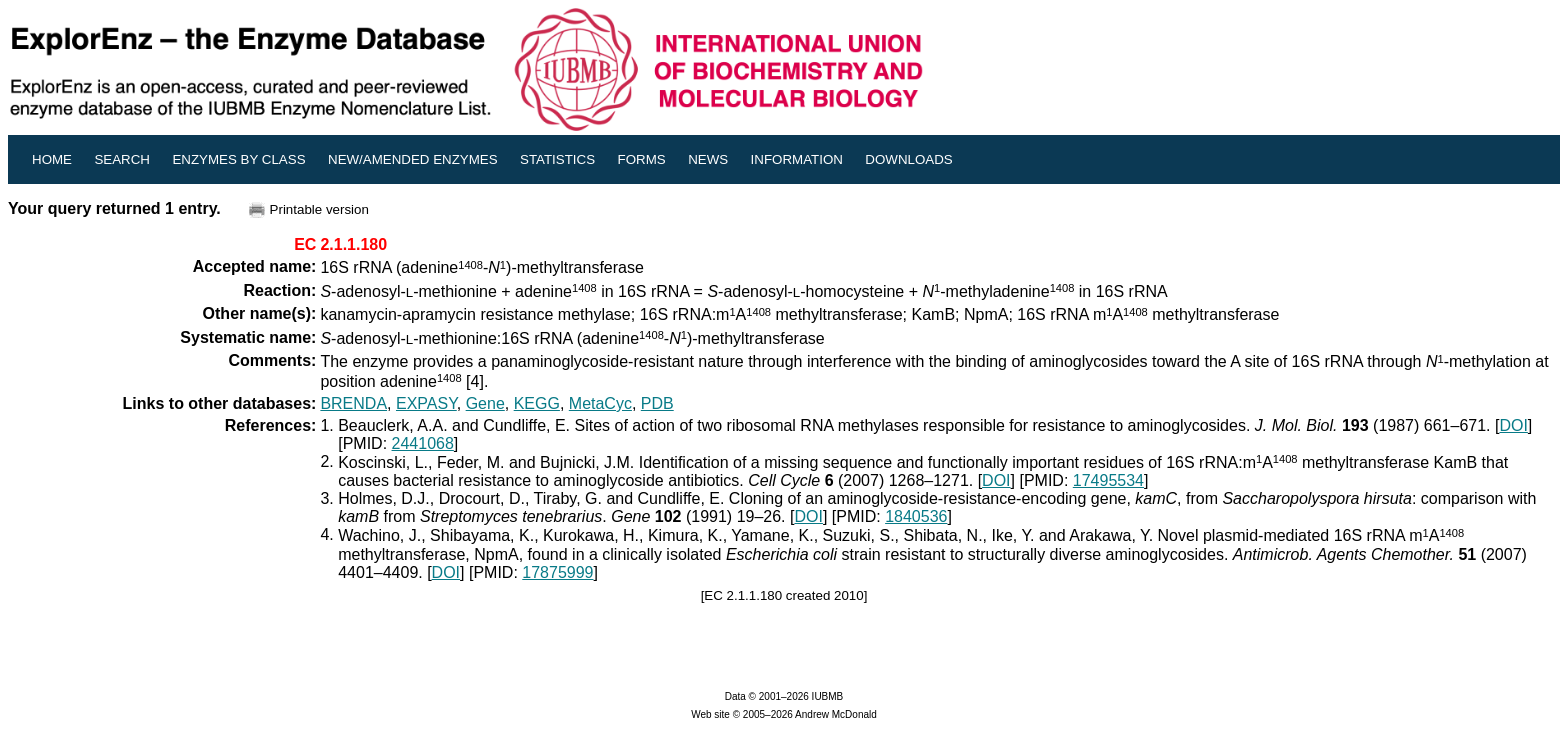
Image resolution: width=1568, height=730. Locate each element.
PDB (657, 403)
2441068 (423, 443)
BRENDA (353, 403)
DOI (1513, 425)
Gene (485, 403)
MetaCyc (600, 403)
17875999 (557, 572)
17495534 (1108, 480)
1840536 (916, 516)
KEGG (537, 403)
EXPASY (426, 403)
